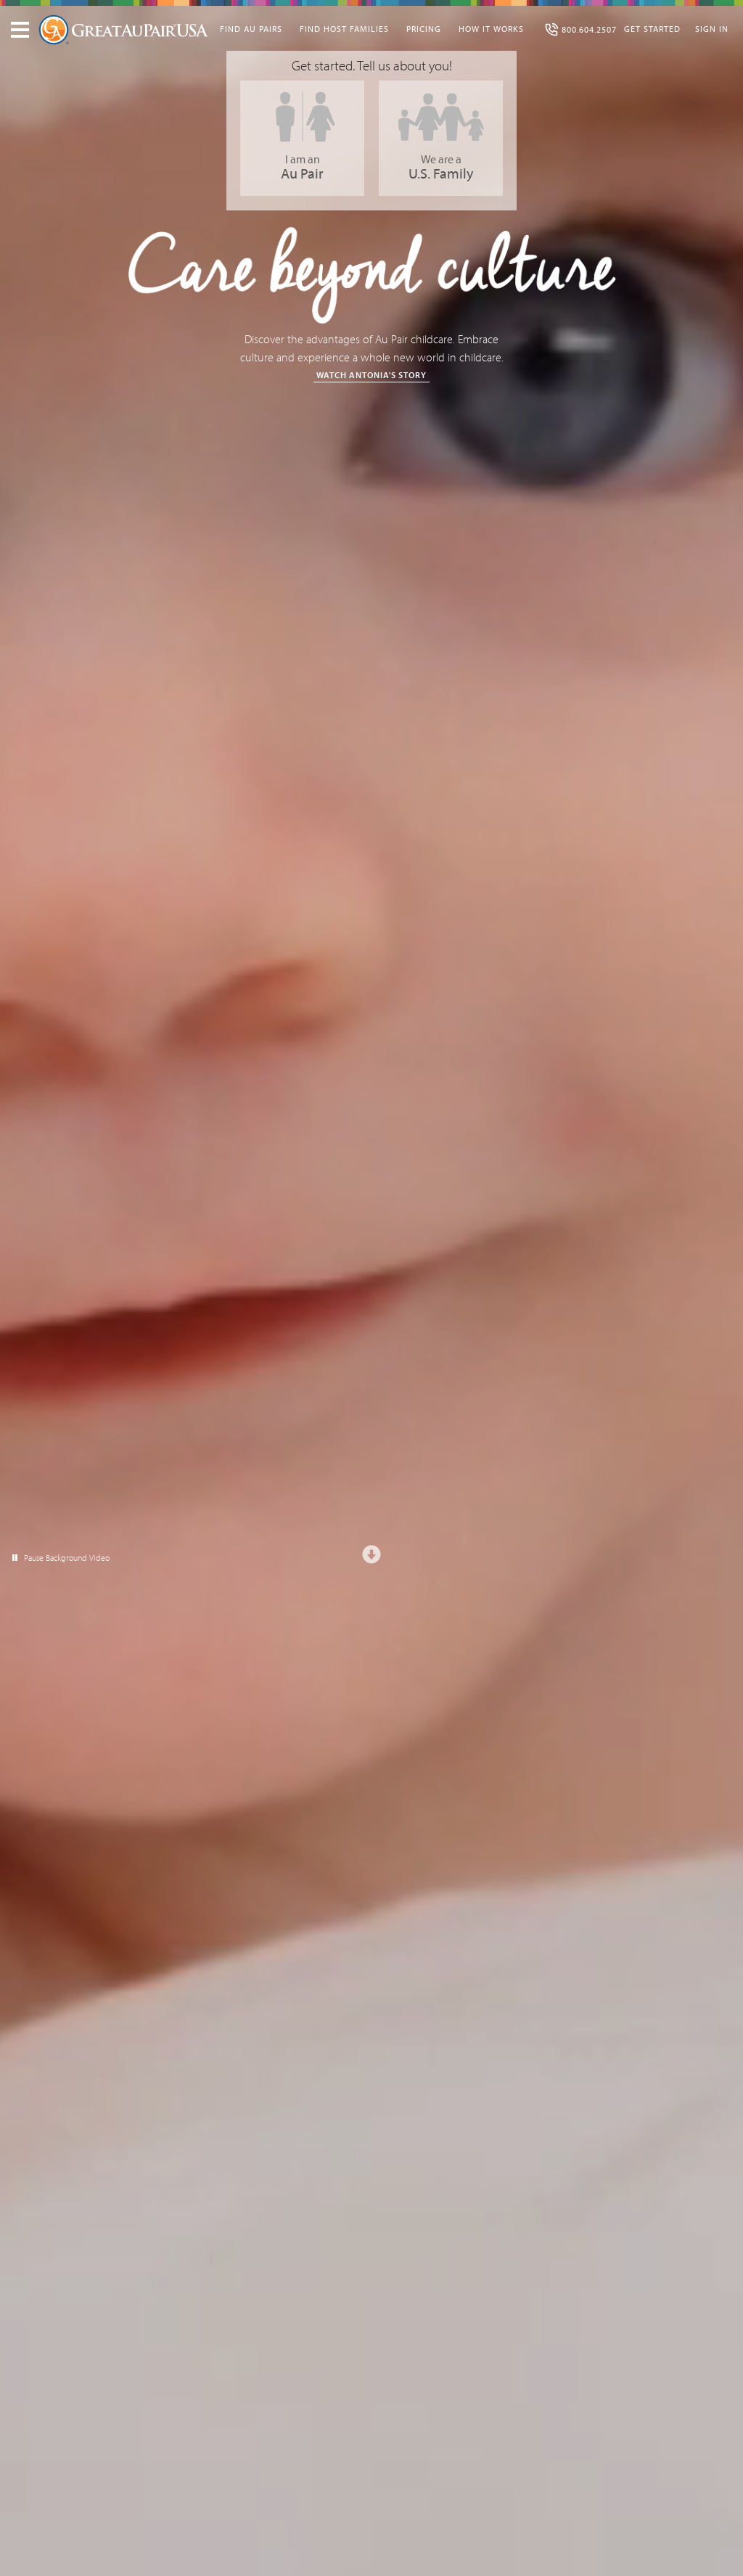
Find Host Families (344, 28)
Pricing (423, 28)
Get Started (652, 28)
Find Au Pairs (251, 28)
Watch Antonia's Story (371, 374)
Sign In (711, 28)
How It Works (491, 28)
